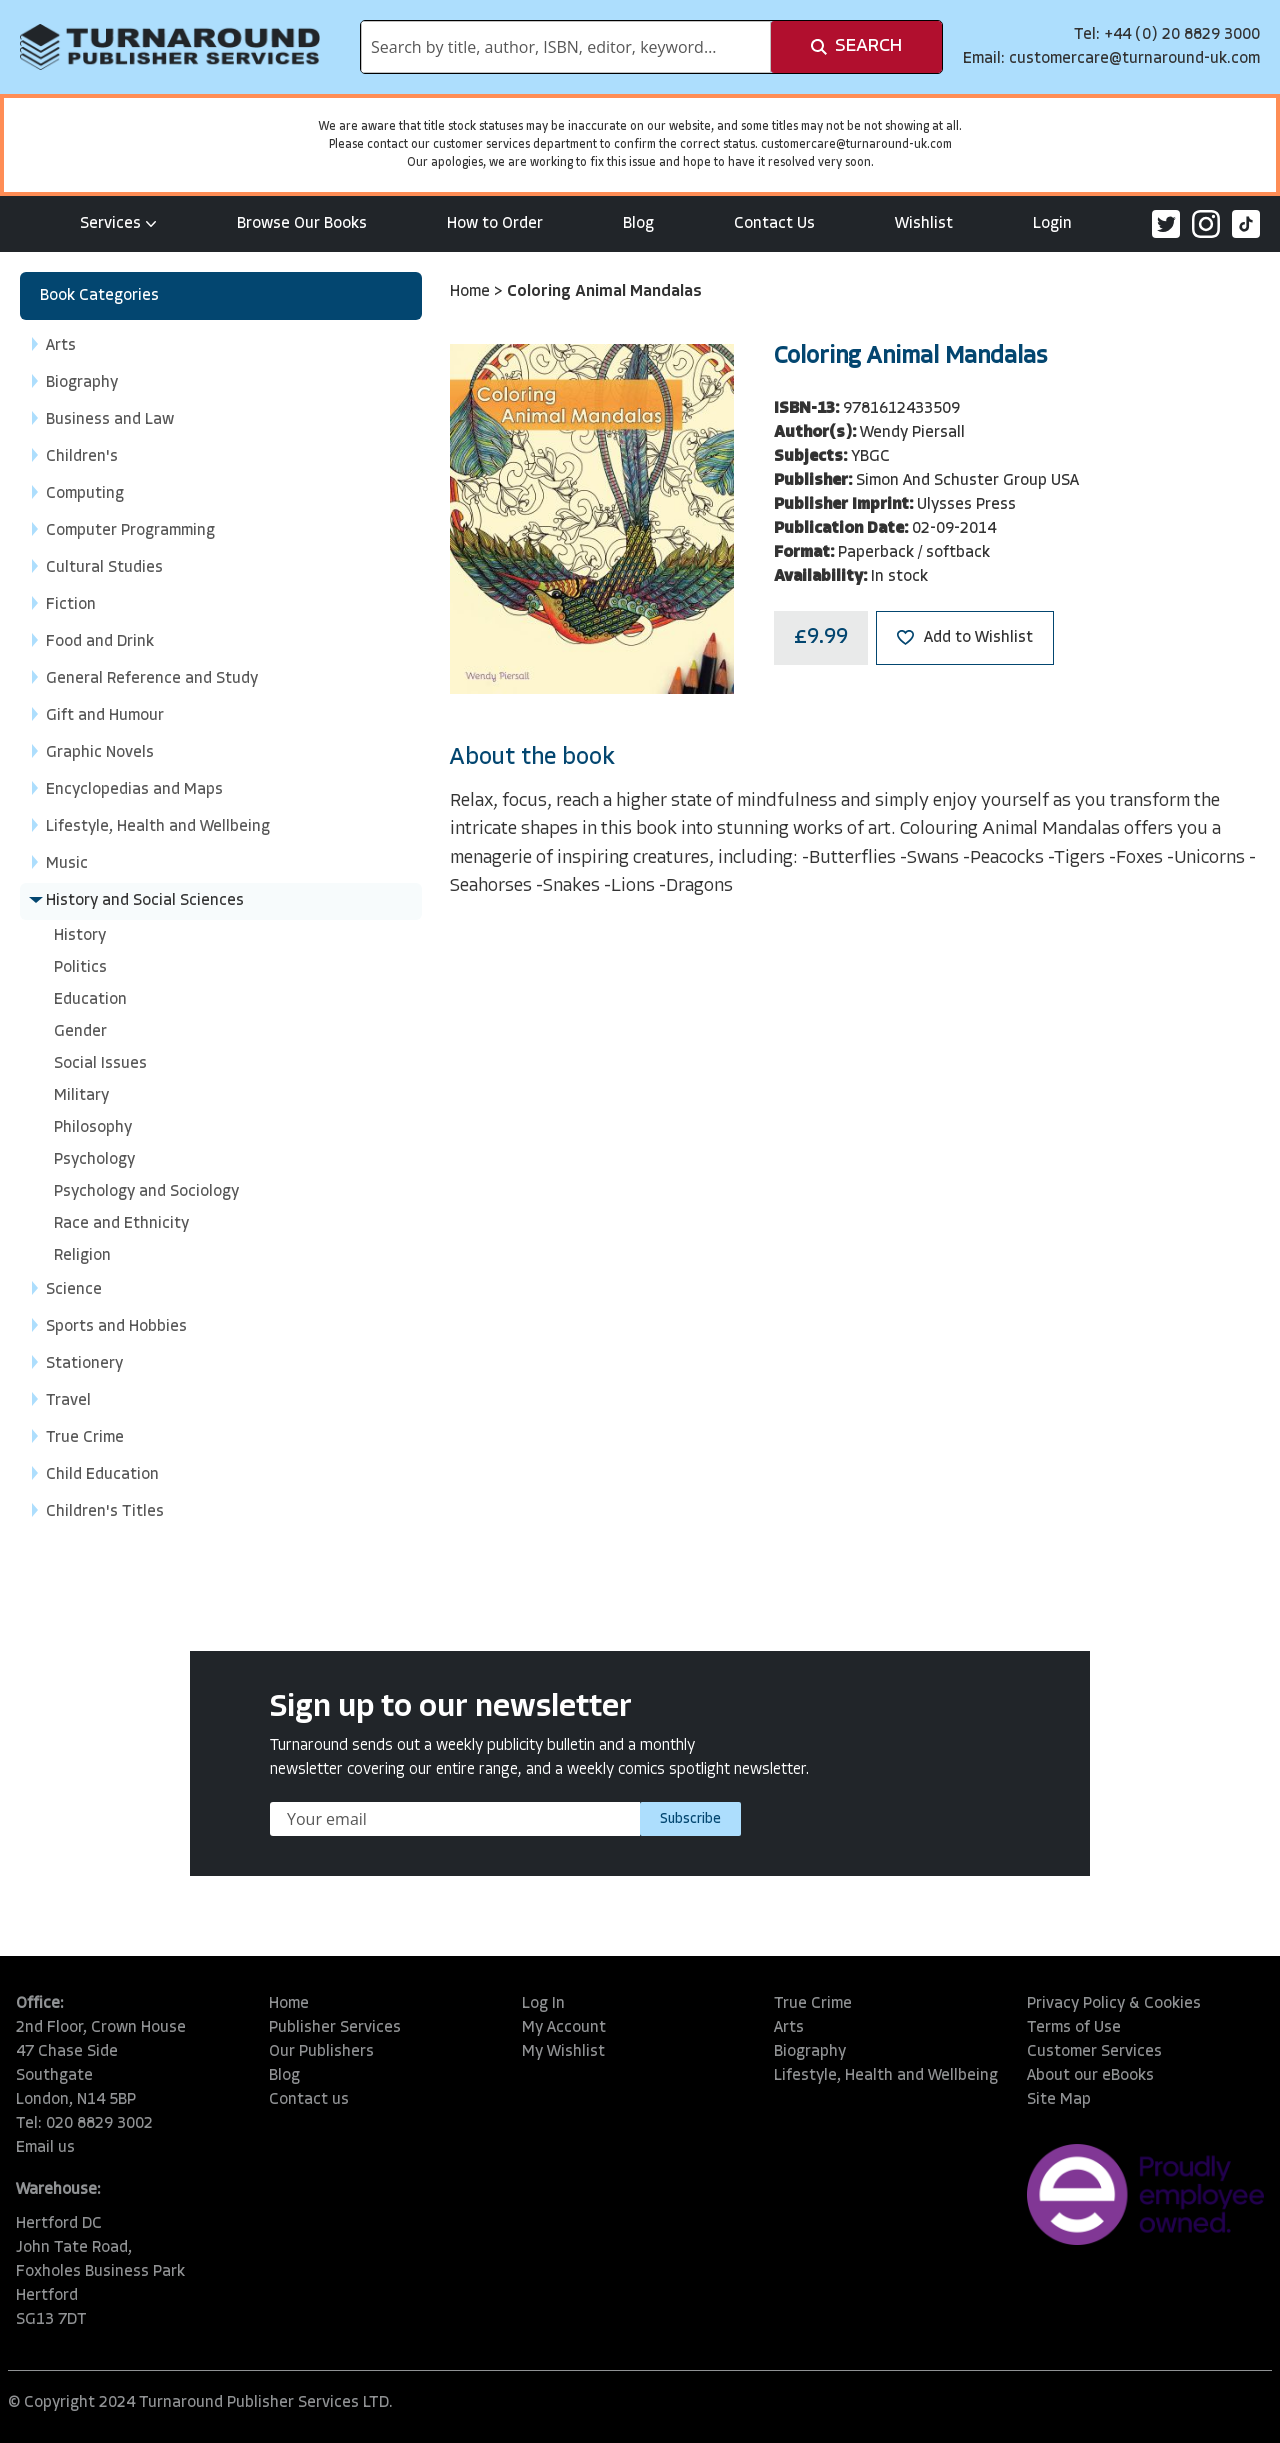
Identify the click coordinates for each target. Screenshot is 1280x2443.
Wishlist (924, 224)
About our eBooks (1090, 2076)
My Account (564, 2028)
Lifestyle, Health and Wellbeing (886, 2076)
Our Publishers (321, 2052)
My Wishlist (563, 2052)
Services (118, 224)
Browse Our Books (302, 224)
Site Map (1059, 2100)
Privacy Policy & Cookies (1114, 2004)
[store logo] (170, 47)
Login (1052, 224)
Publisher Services (335, 2028)
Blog (638, 224)
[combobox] (566, 47)
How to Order (495, 224)
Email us (45, 2148)
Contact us (309, 2100)
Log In (543, 2004)
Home (472, 292)
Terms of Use (1074, 2028)
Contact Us (774, 224)
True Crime (813, 2004)
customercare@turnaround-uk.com (1134, 59)
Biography (810, 2052)
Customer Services (1094, 2052)
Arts (789, 2028)
